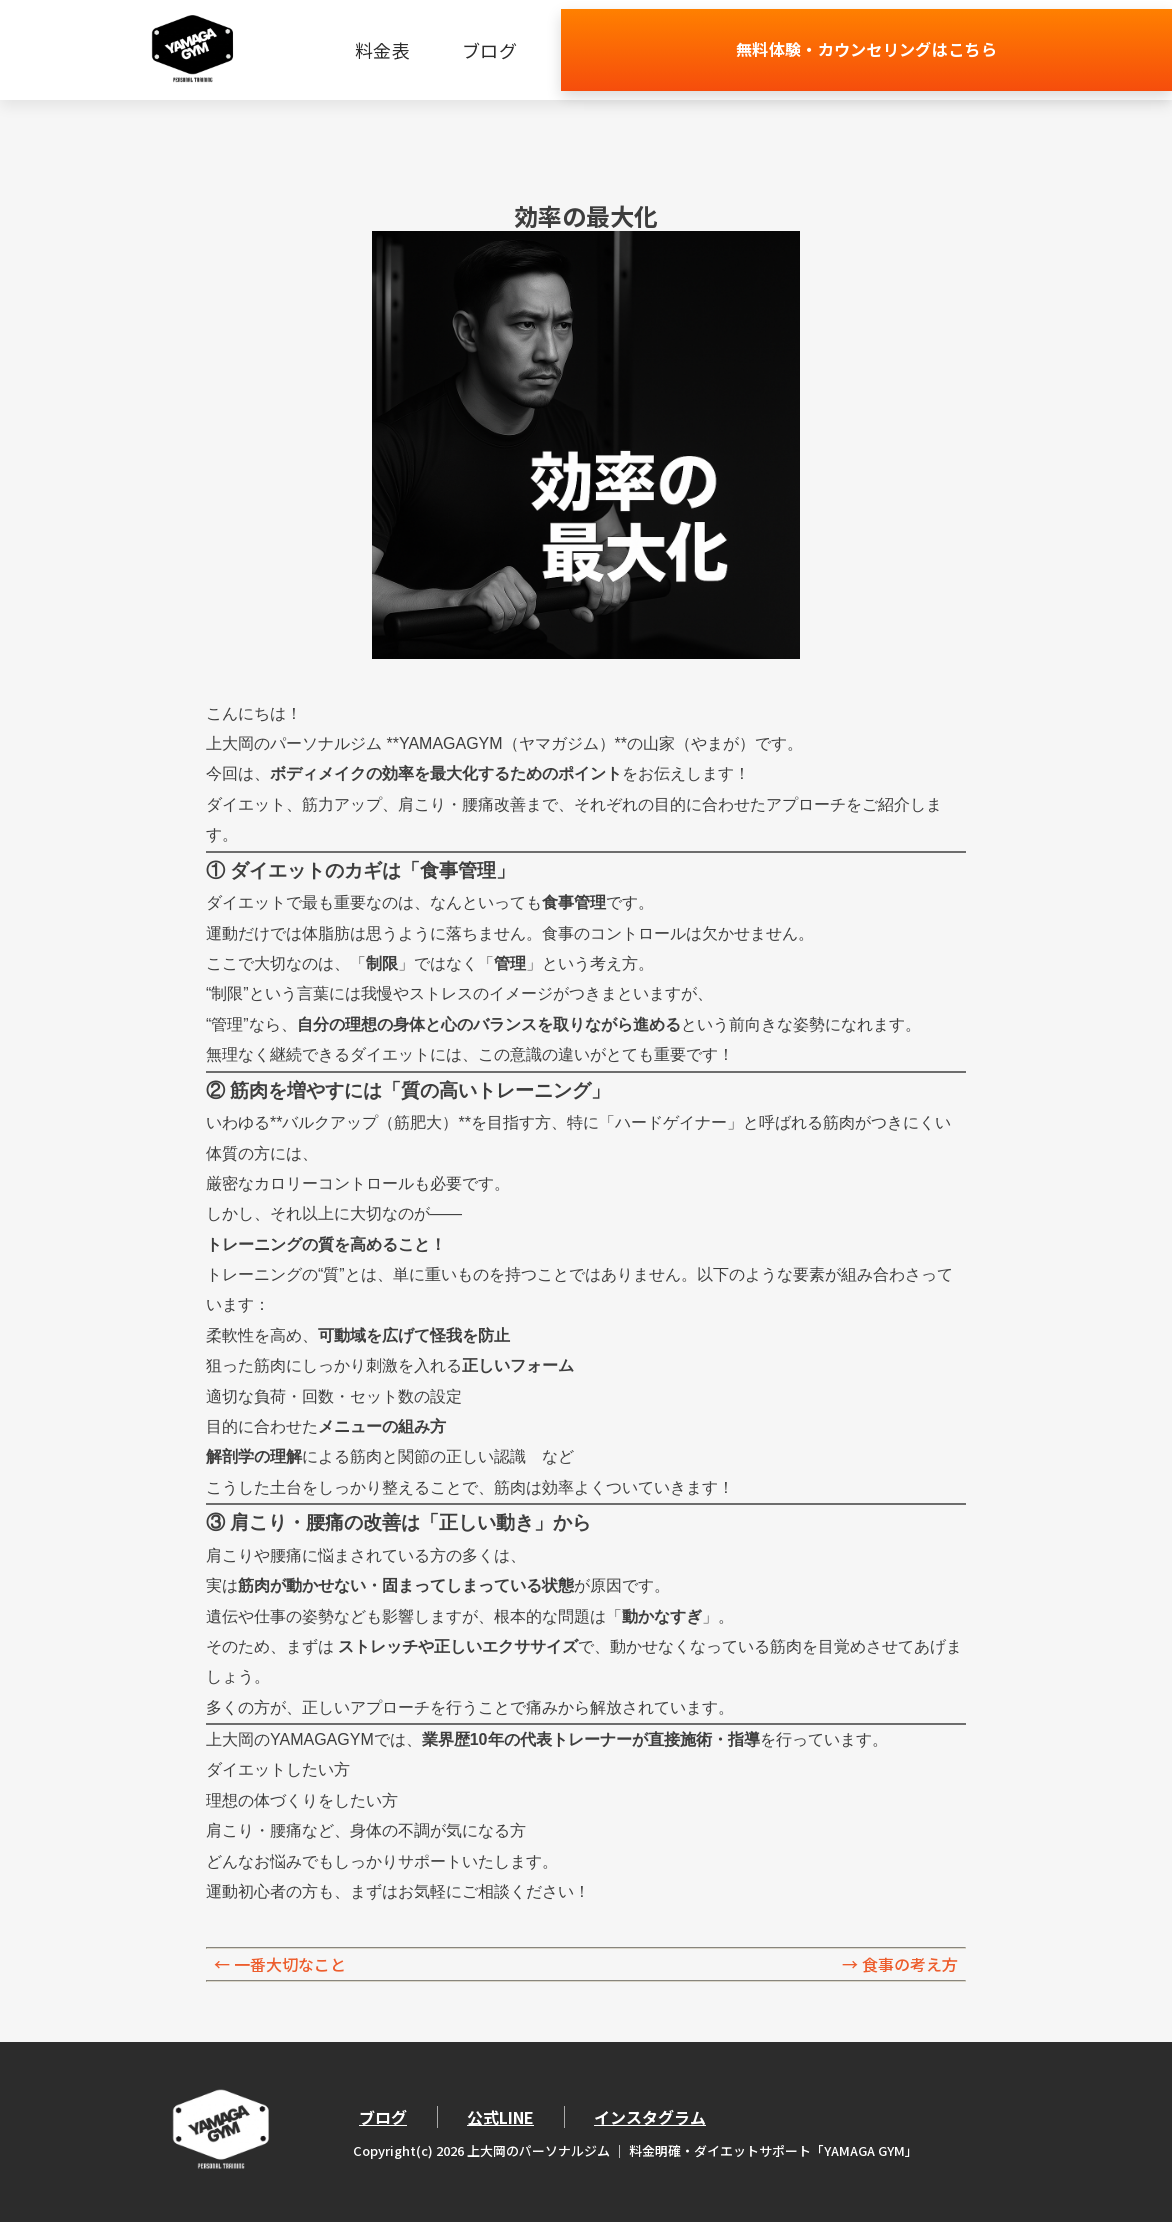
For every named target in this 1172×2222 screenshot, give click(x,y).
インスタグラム (650, 2117)
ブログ (650, 50)
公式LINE (500, 2117)
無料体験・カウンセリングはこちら (947, 49)
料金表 (543, 50)
